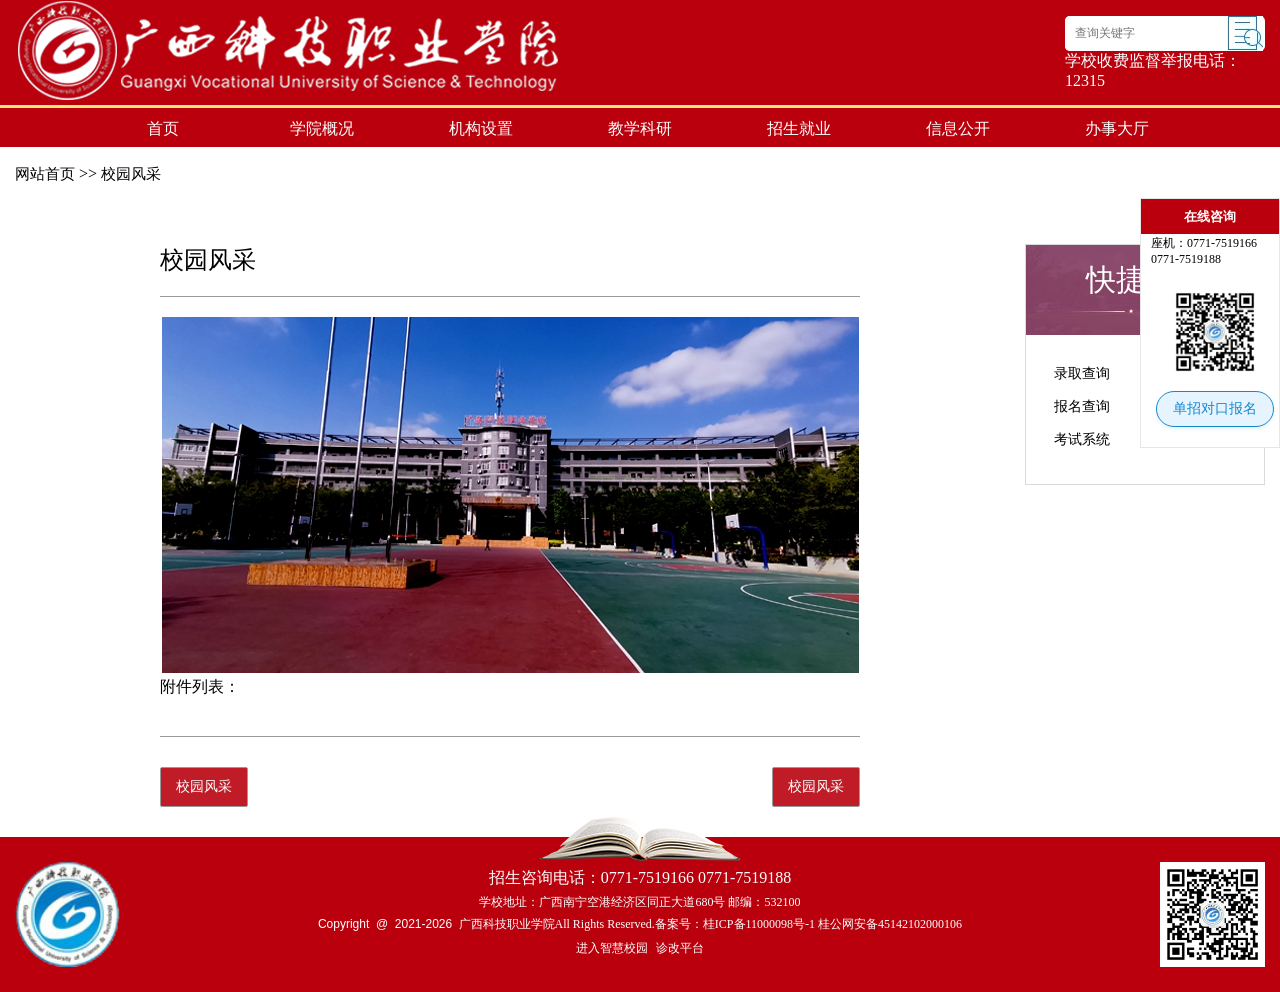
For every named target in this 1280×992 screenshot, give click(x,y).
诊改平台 (680, 948)
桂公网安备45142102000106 (890, 924)
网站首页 (45, 174)
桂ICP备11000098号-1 (759, 924)
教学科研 (640, 128)
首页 (163, 128)
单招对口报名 (1215, 408)
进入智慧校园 (612, 948)
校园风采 (131, 174)
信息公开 (958, 128)
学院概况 (322, 128)
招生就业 (799, 128)
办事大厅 (1117, 128)
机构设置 (481, 128)
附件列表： (200, 686)
